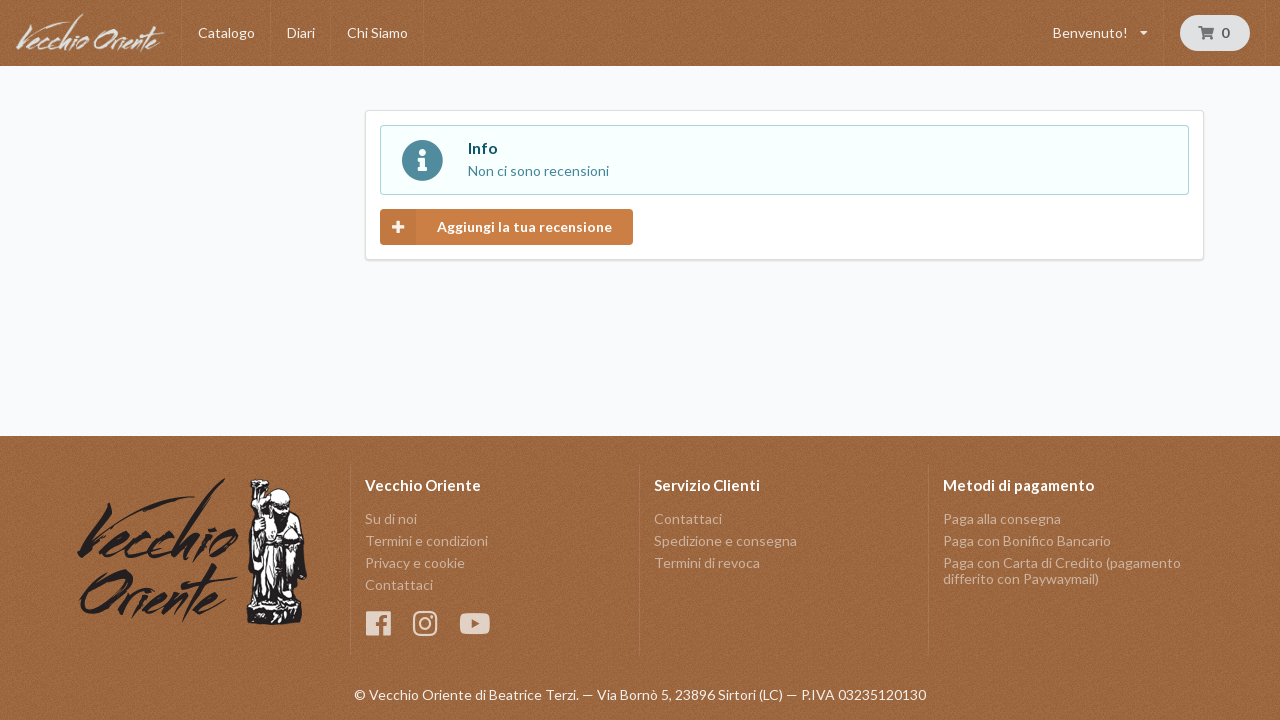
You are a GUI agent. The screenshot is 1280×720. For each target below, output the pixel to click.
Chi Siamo (377, 32)
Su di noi (391, 519)
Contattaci (399, 584)
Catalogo (226, 32)
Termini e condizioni (426, 540)
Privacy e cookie (415, 562)
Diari (301, 32)
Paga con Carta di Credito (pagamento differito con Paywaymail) (1062, 570)
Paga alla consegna (1002, 519)
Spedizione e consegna (725, 540)
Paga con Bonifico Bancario (1027, 540)
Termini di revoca (707, 562)
